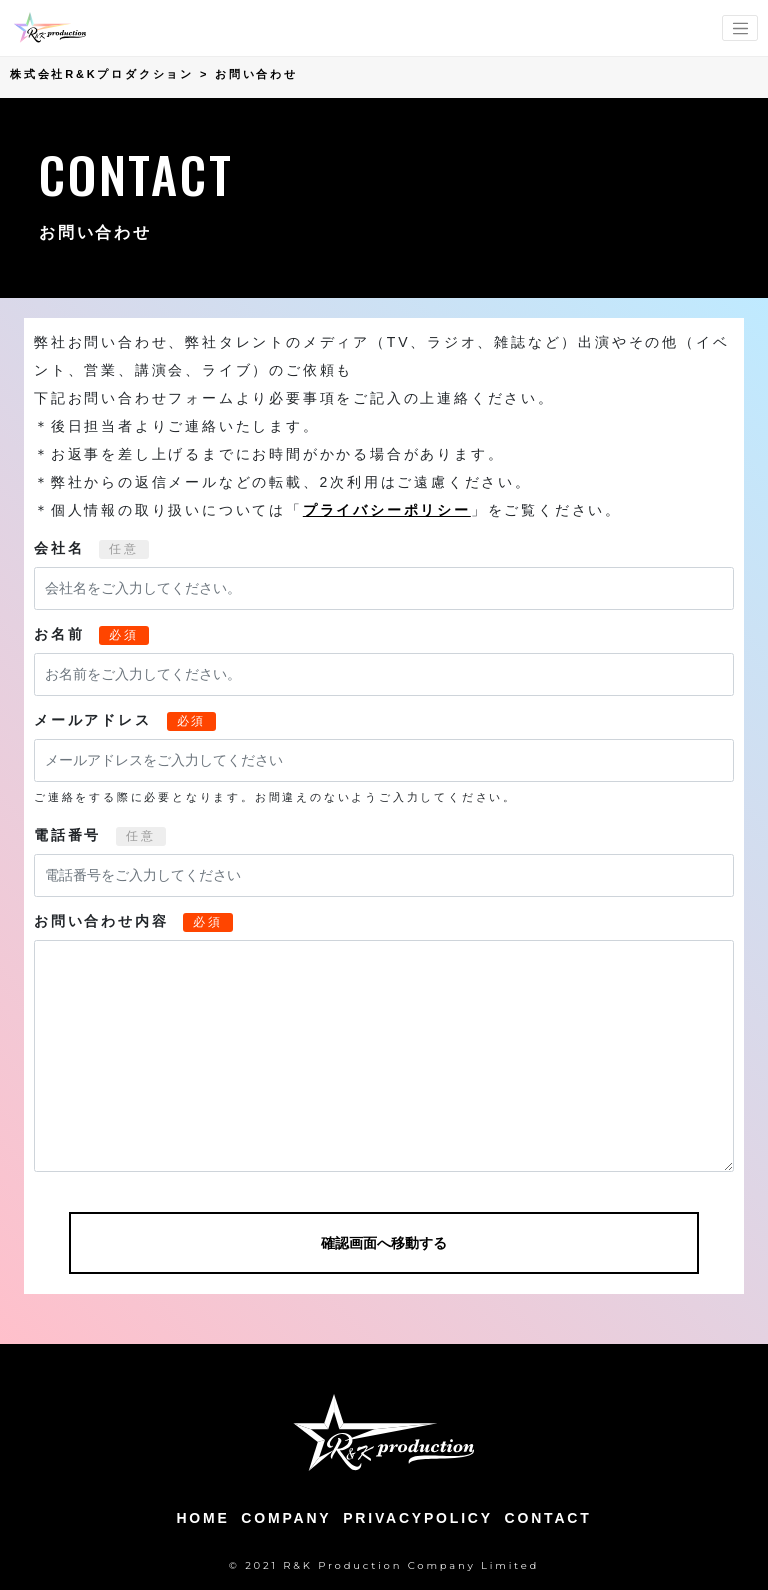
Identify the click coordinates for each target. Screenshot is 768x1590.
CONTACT (548, 1518)
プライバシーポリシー (387, 510)
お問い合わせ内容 (101, 921)
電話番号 (67, 835)
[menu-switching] (740, 28)
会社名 (59, 548)
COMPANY (286, 1518)
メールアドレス (93, 720)
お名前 (59, 634)
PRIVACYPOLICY (418, 1518)
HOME (202, 1518)
